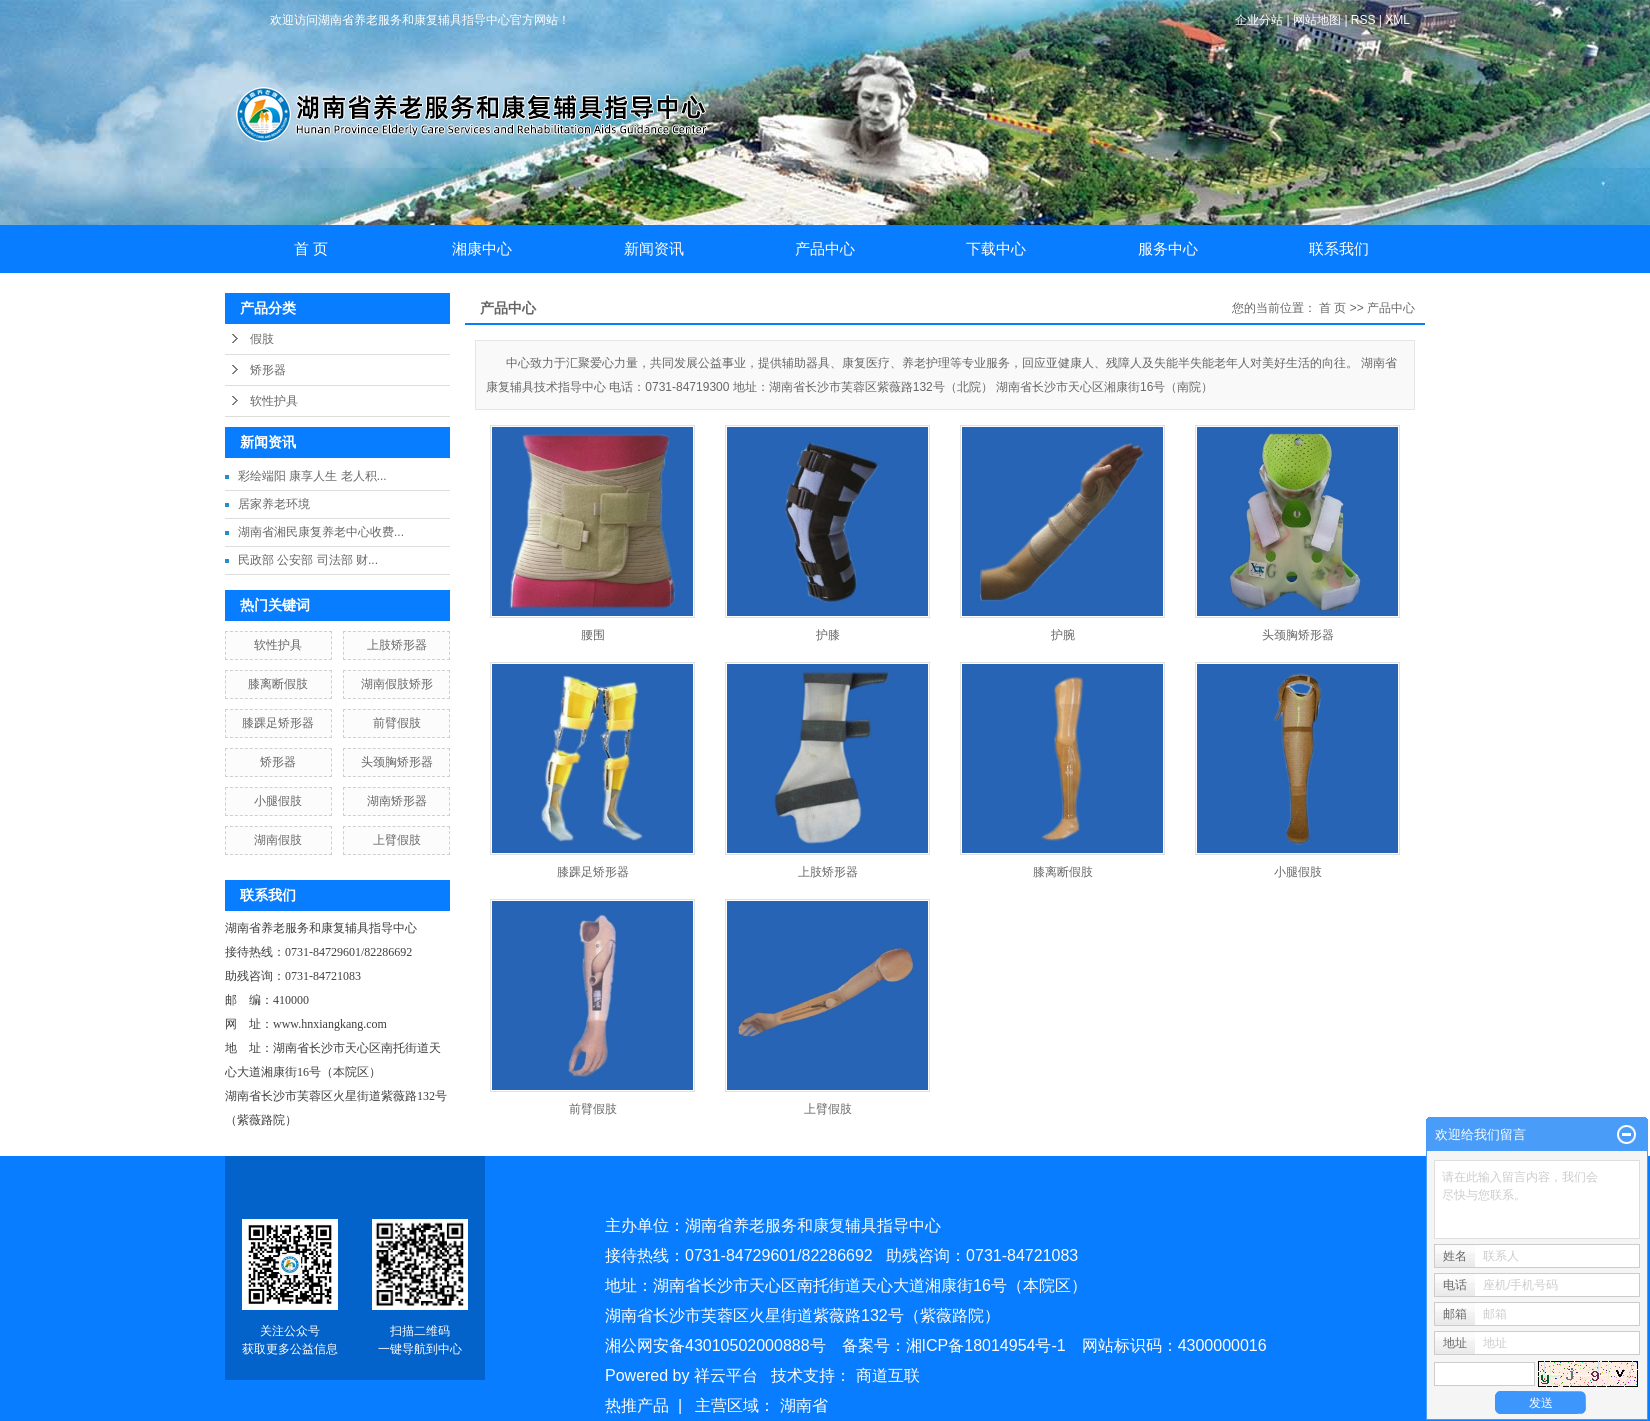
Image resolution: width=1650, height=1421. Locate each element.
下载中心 (996, 248)
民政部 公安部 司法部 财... (308, 560)
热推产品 (637, 1405)
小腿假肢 (278, 801)
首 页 (311, 248)
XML (1397, 20)
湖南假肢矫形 (397, 684)
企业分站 (1259, 20)
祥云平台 (726, 1375)
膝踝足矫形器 (278, 723)
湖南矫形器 (397, 801)
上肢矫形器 (397, 645)
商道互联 (888, 1375)
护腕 (1063, 635)
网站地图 (1318, 20)
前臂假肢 (397, 723)
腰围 (593, 635)
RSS (1363, 20)
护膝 (828, 635)
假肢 (262, 339)
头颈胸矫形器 (397, 762)
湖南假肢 (278, 840)
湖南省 (804, 1405)
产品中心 (825, 248)
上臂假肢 (397, 840)
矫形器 (268, 370)
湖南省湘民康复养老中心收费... (321, 532)
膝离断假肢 (278, 684)
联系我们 (1339, 248)
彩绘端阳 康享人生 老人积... (312, 476)
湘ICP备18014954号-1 (986, 1345)
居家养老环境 (274, 504)
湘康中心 (482, 248)
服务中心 (1168, 248)
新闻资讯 (654, 248)
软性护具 (274, 401)
